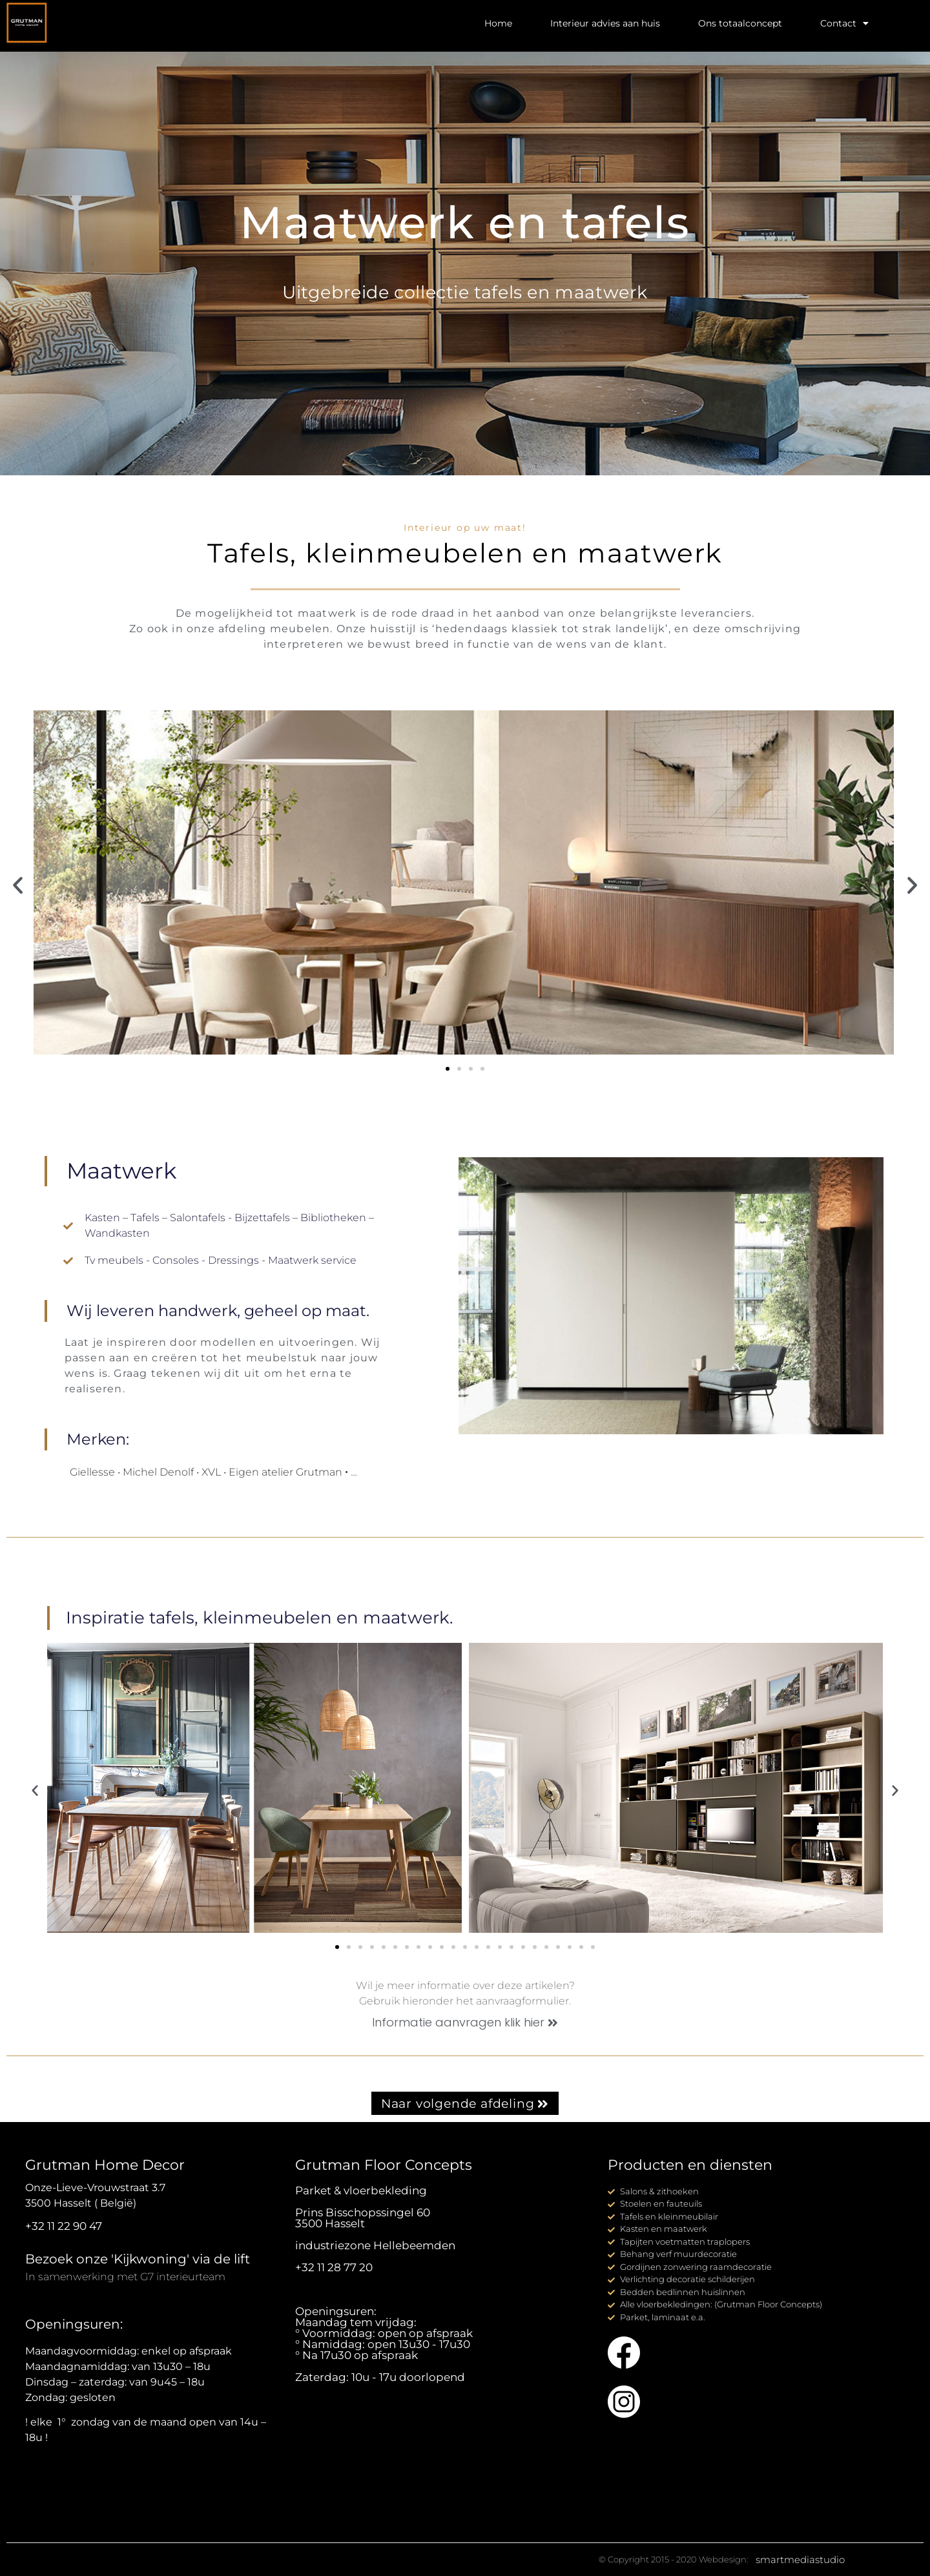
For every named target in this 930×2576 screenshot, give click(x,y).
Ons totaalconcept (740, 23)
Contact (844, 23)
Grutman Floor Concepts (383, 2165)
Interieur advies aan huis (605, 23)
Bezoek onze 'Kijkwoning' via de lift (137, 2259)
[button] (17, 885)
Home (498, 23)
